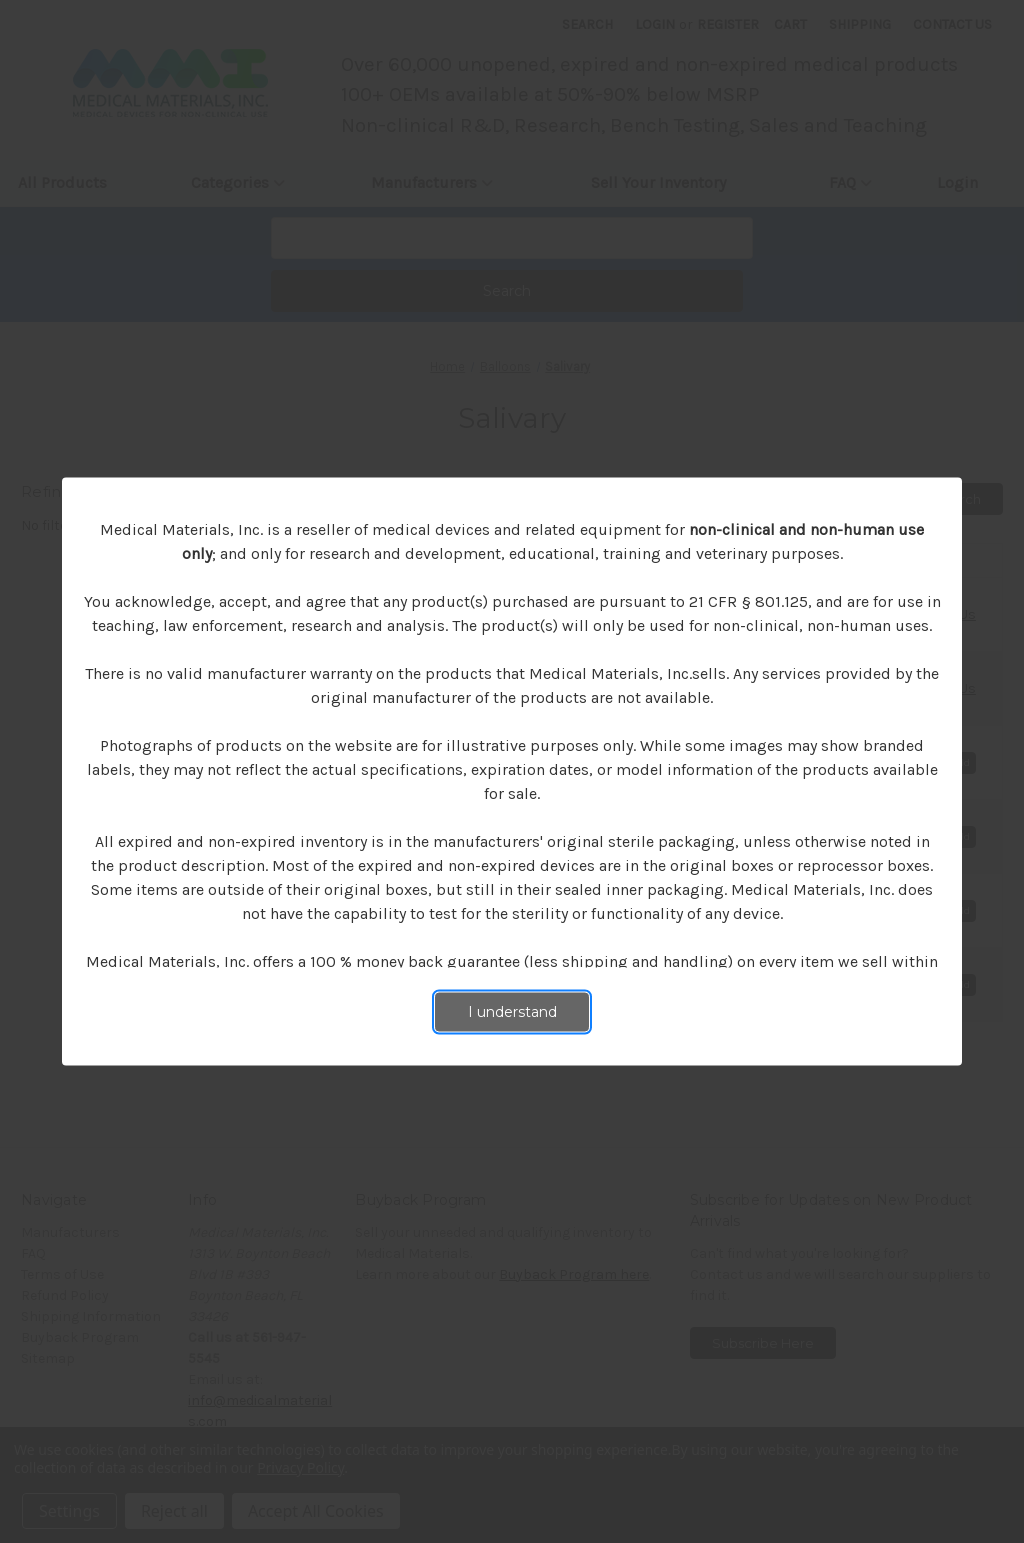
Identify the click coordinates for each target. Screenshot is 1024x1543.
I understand (512, 1012)
